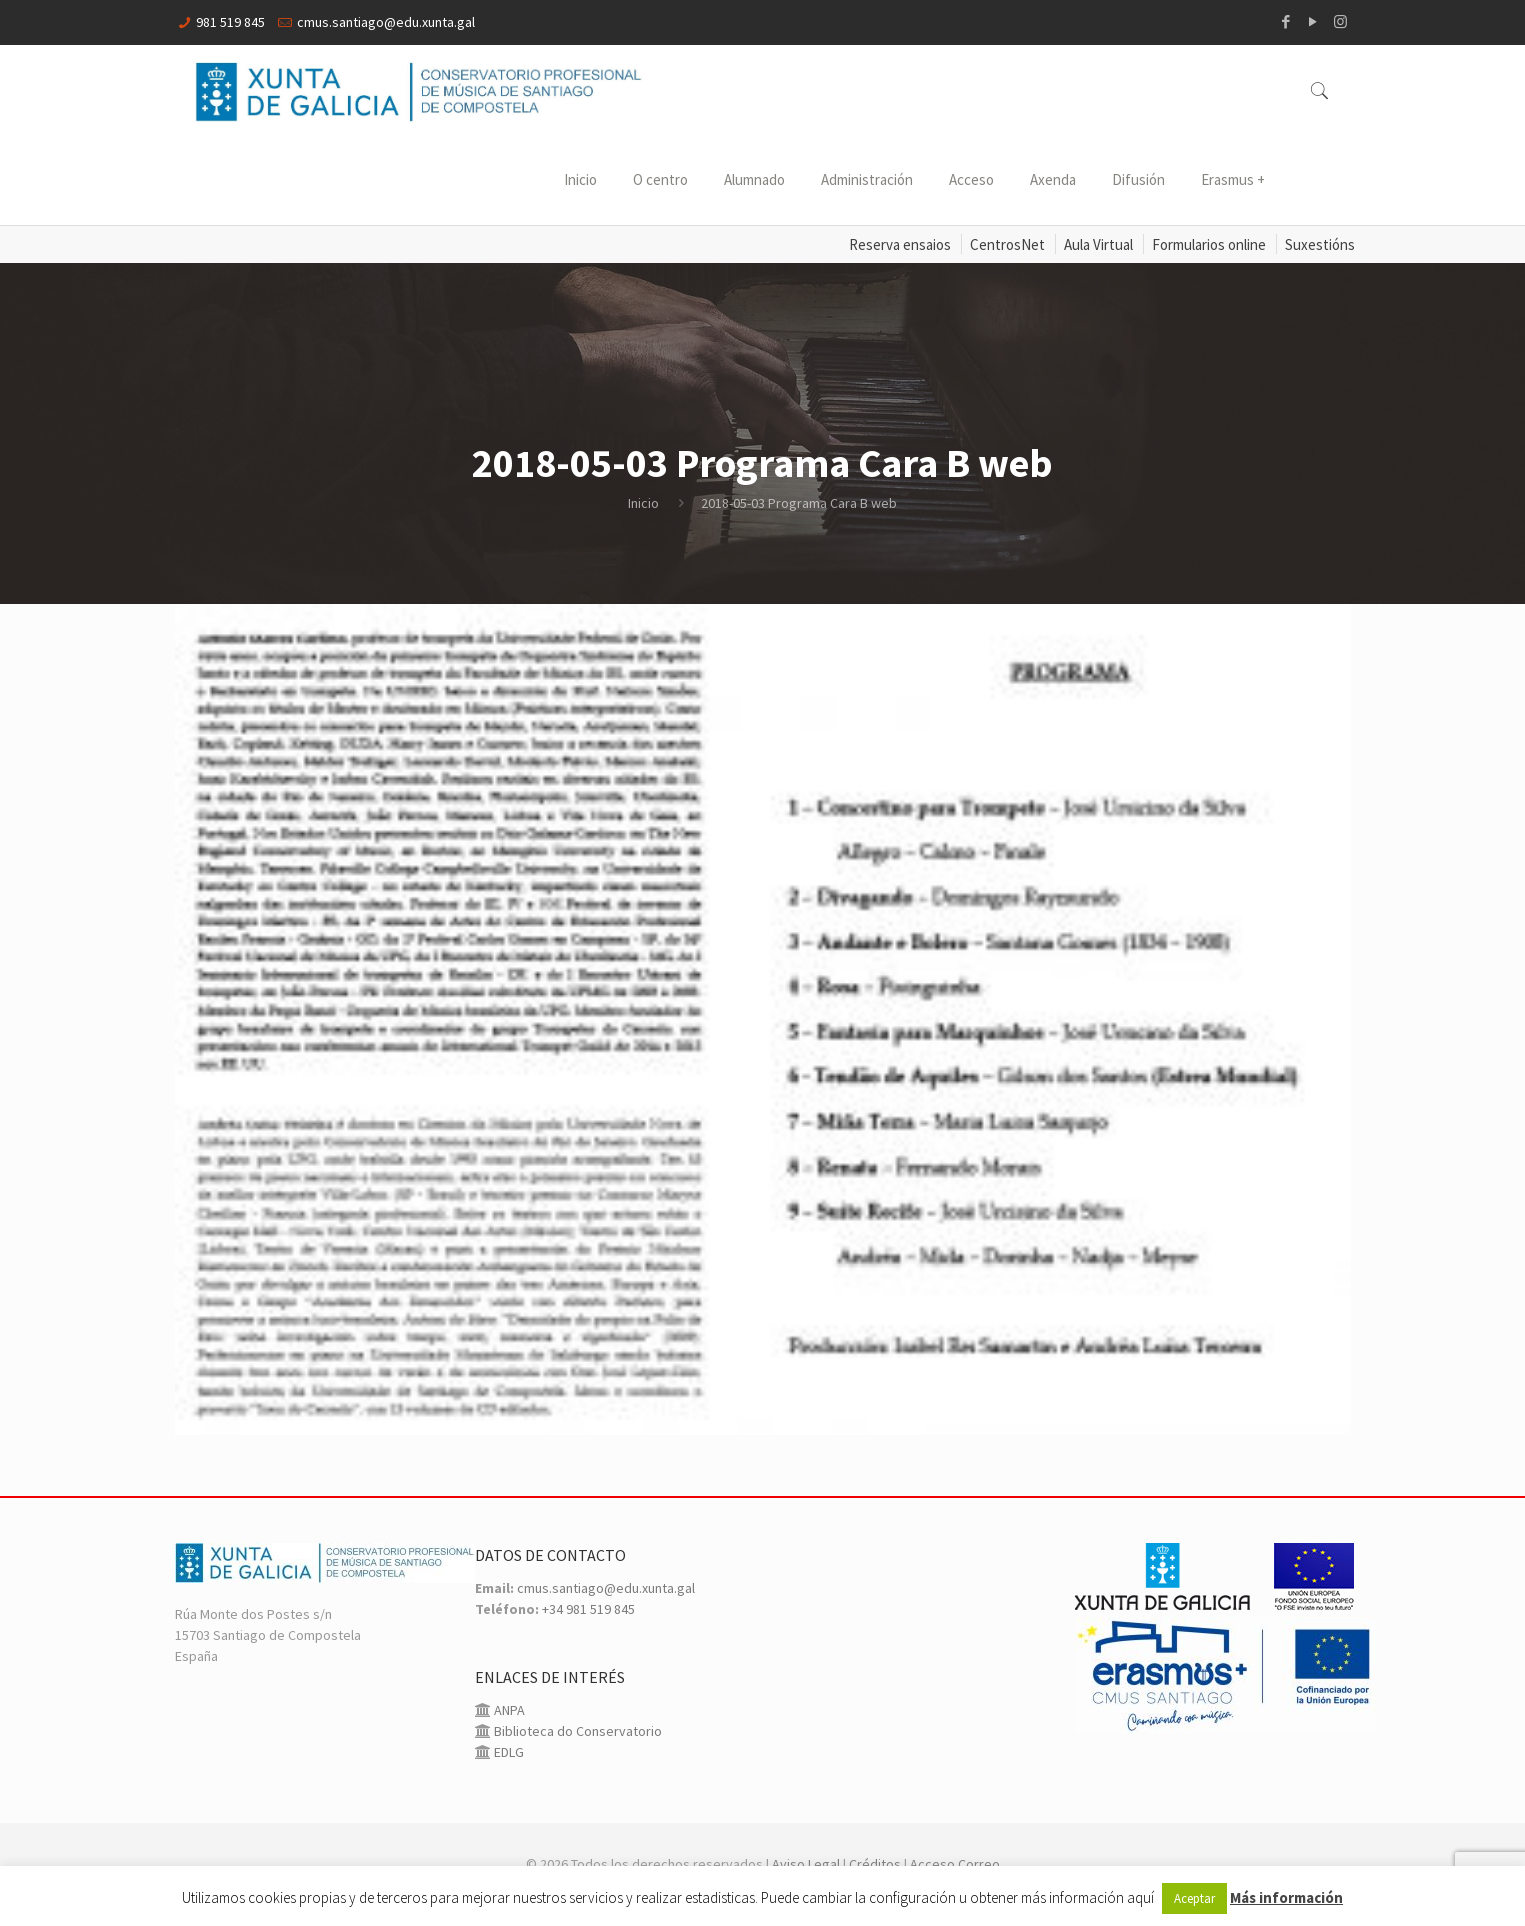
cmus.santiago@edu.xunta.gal (386, 22)
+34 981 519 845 (588, 1609)
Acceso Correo (955, 1864)
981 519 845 (230, 22)
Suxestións (1320, 244)
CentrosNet (1007, 244)
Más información (1286, 1897)
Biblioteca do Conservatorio (576, 1731)
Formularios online (1209, 244)
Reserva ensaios (900, 244)
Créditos (875, 1864)
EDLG (507, 1752)
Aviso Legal (806, 1864)
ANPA (508, 1710)
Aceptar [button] (1194, 1898)
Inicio (643, 503)
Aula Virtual (1098, 244)
